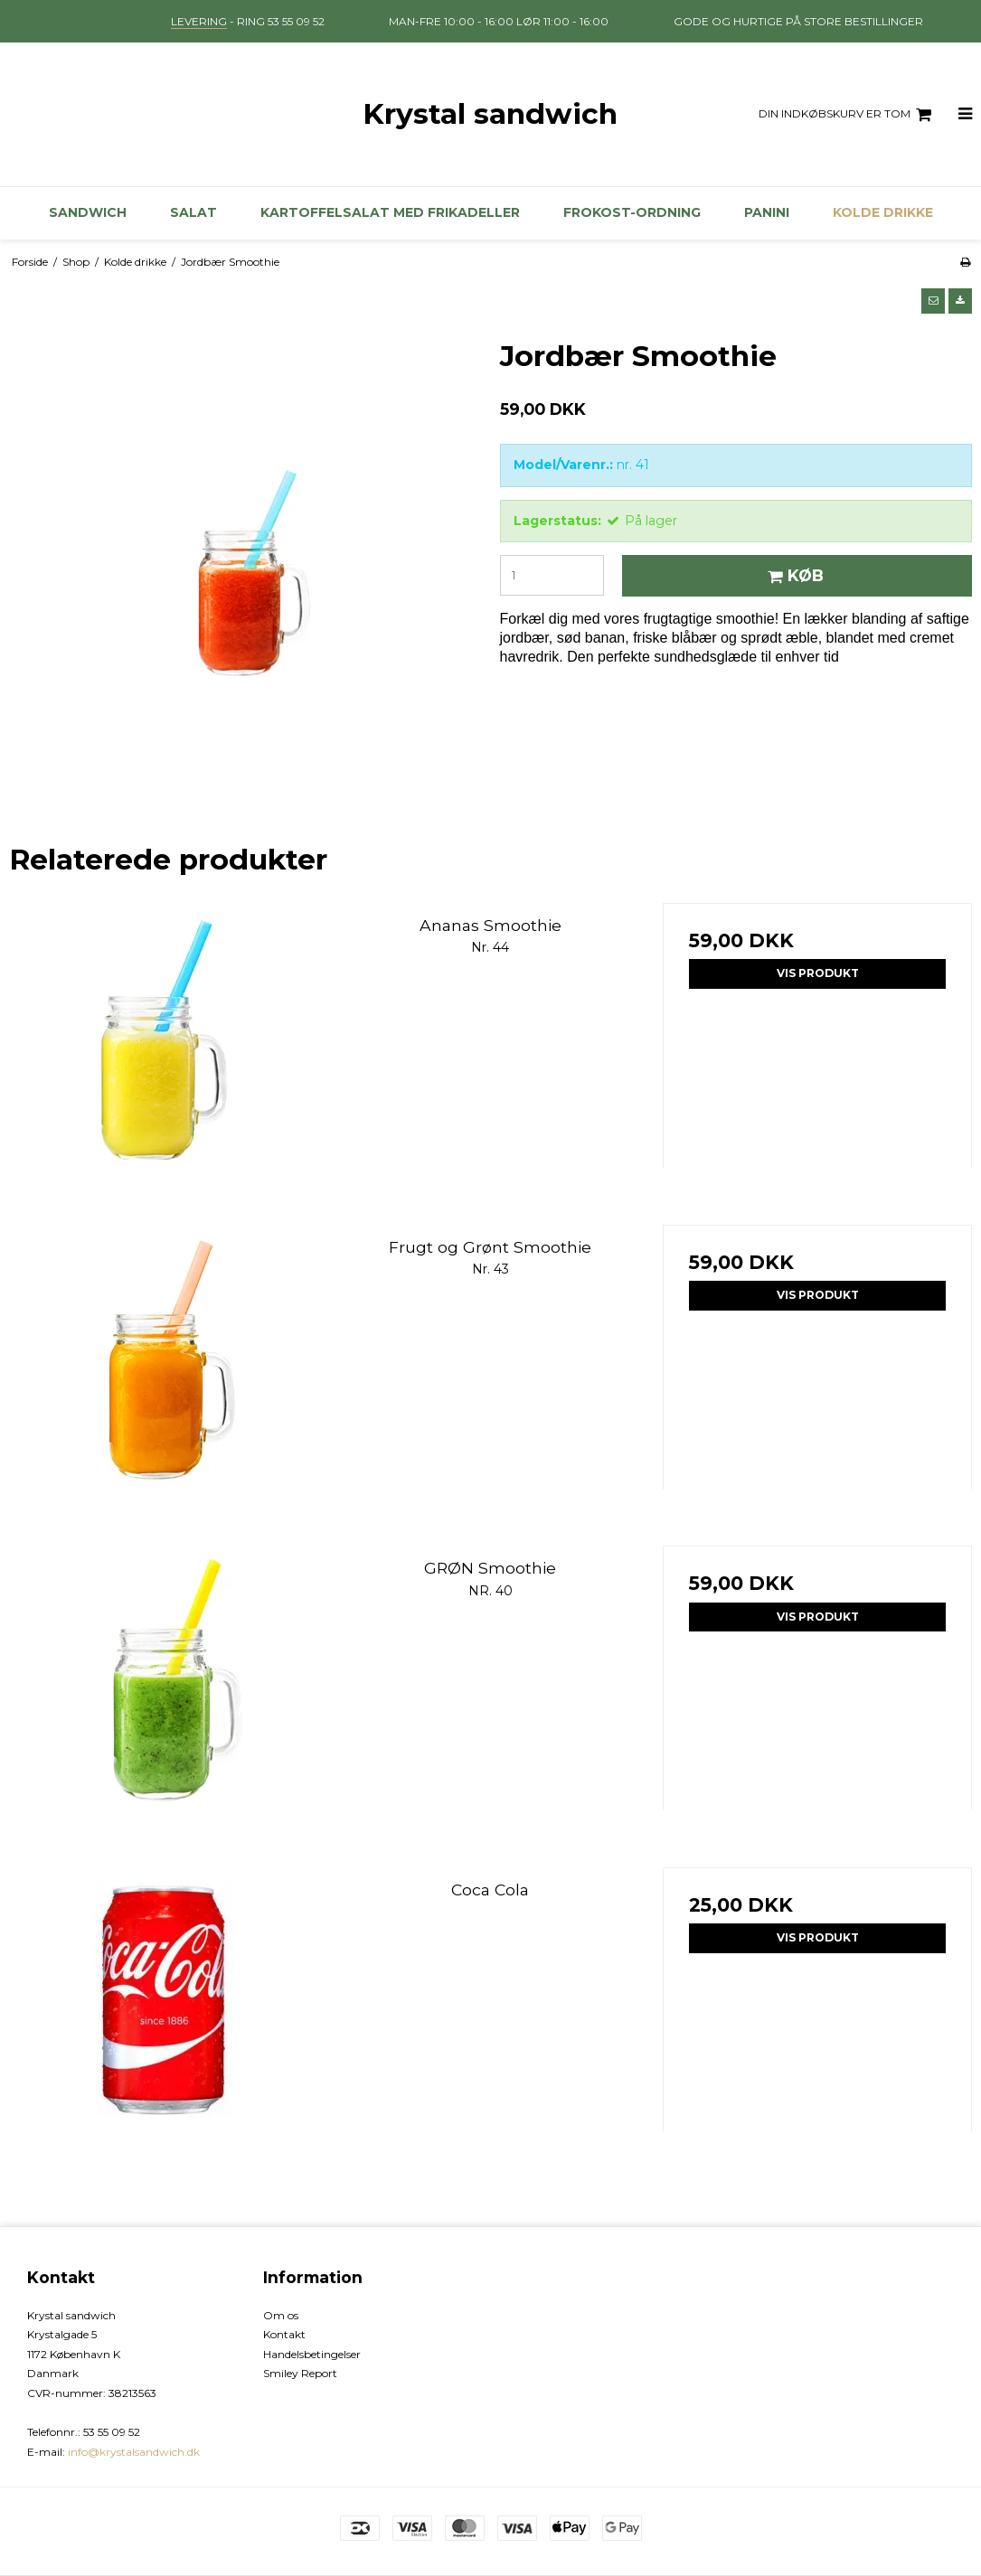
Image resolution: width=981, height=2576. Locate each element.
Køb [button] (793, 575)
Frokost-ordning (632, 212)
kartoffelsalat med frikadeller (390, 212)
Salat (193, 212)
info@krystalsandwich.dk (134, 2451)
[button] (933, 301)
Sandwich (88, 212)
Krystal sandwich (490, 114)
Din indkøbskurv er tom (848, 115)
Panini (766, 212)
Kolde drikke (883, 212)
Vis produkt (818, 973)
